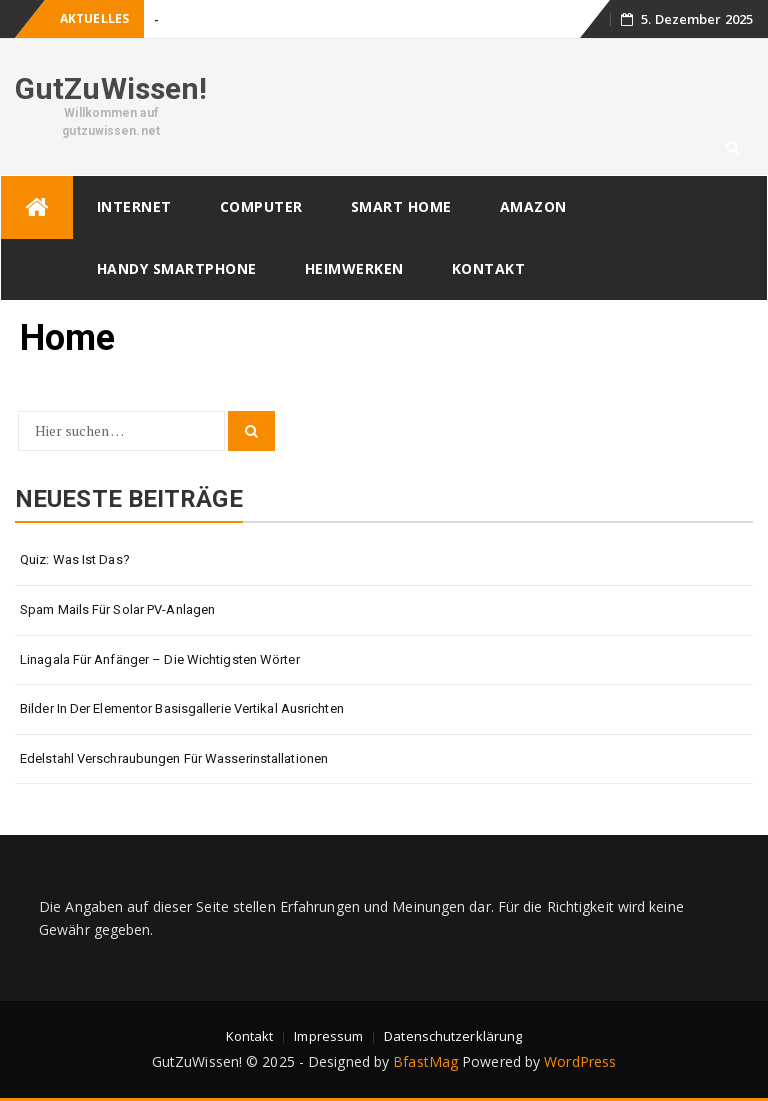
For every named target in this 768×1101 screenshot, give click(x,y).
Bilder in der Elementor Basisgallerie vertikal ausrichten (182, 708)
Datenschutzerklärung (453, 1036)
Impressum (328, 1036)
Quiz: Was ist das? (75, 559)
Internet (134, 206)
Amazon (533, 206)
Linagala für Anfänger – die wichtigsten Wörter (160, 659)
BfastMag (425, 1061)
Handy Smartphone (177, 268)
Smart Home (401, 206)
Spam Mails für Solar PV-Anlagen (117, 609)
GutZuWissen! (111, 88)
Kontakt (489, 268)
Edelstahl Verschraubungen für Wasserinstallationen (174, 758)
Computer (261, 206)
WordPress (580, 1061)
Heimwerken (354, 268)
